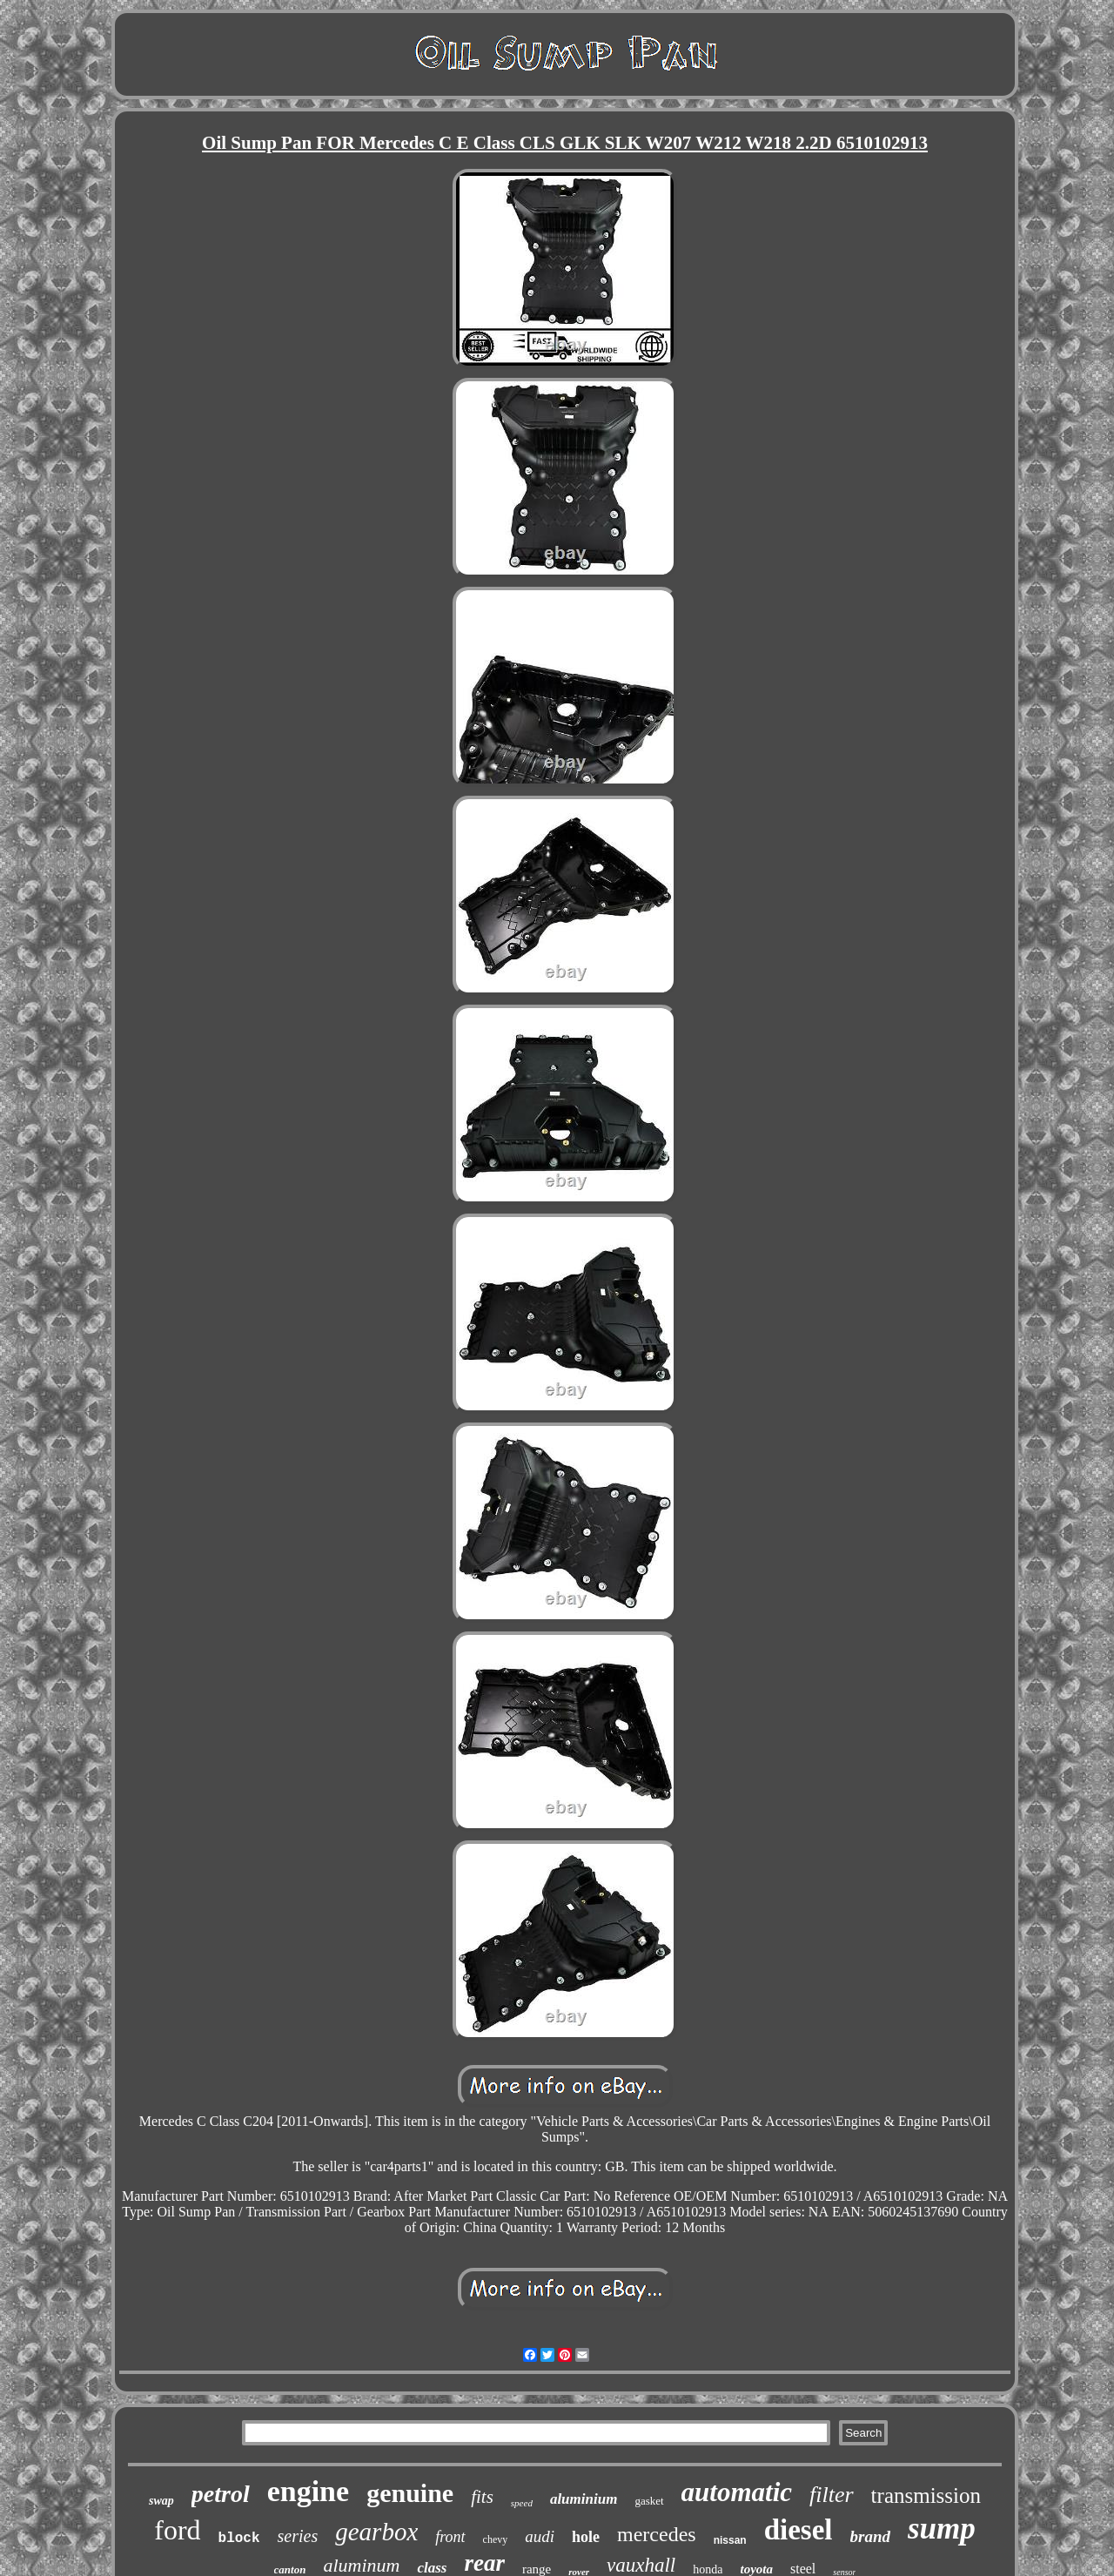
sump (942, 2529)
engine (308, 2491)
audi (539, 2536)
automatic (736, 2492)
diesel (798, 2530)
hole (586, 2537)
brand (870, 2536)
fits (482, 2496)
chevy (495, 2539)
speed (522, 2503)
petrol (220, 2493)
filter (831, 2494)
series (298, 2536)
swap (161, 2500)
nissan (730, 2540)
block (239, 2538)
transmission (926, 2495)
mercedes (656, 2534)
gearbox (376, 2532)
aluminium (583, 2499)
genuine (409, 2492)
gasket (648, 2500)
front (450, 2537)
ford (177, 2530)
